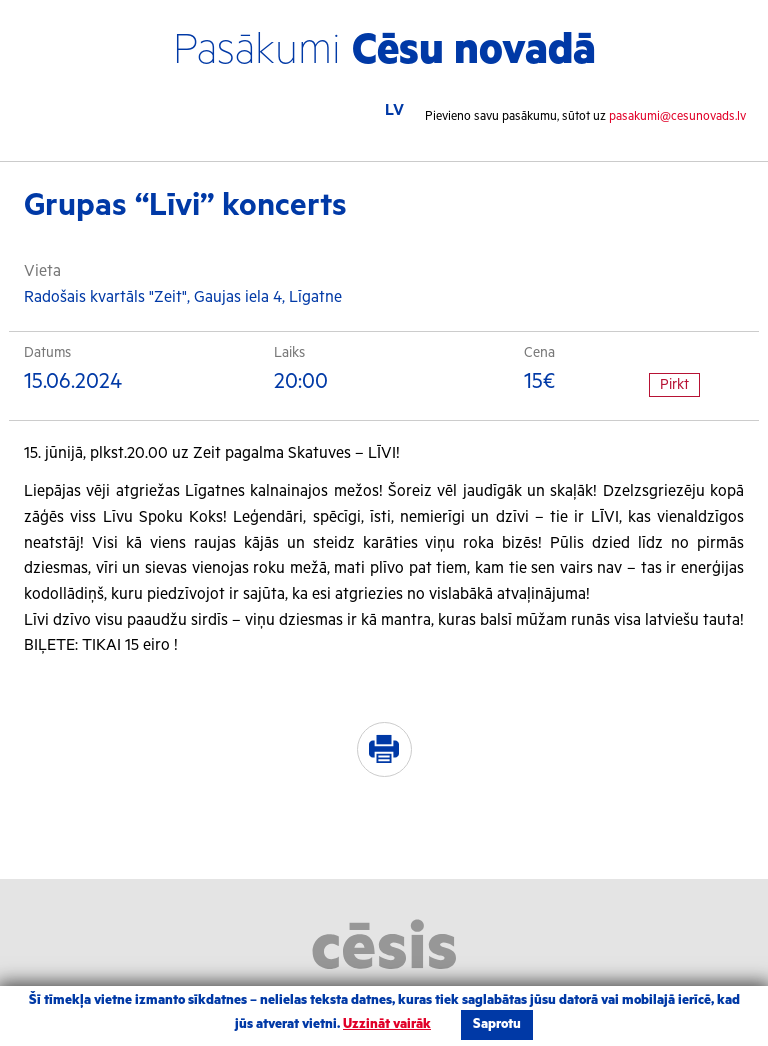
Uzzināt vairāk (387, 1024)
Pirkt (674, 385)
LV (394, 110)
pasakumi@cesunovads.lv (677, 116)
